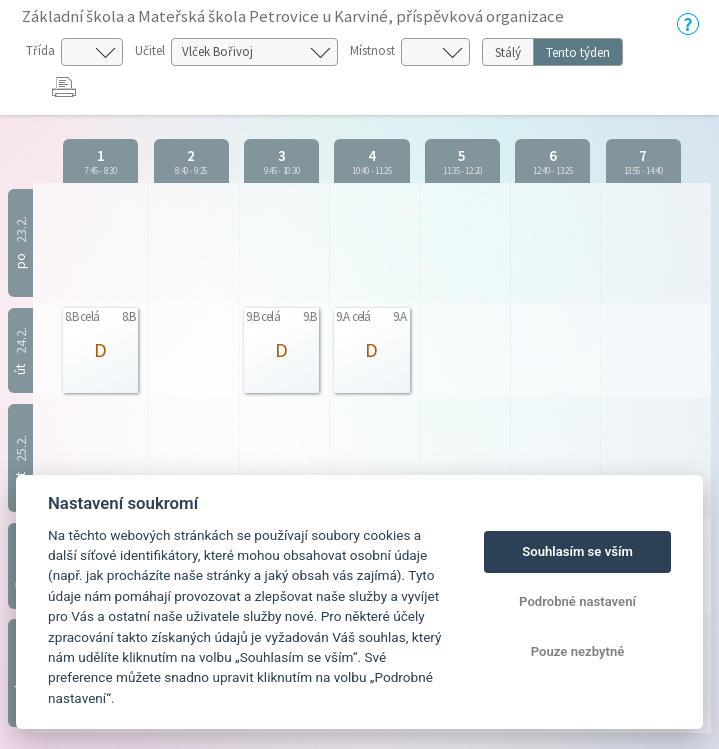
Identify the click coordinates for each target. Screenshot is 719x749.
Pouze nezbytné (578, 651)
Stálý (508, 52)
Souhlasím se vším (577, 551)
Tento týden (578, 52)
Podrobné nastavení (577, 601)
